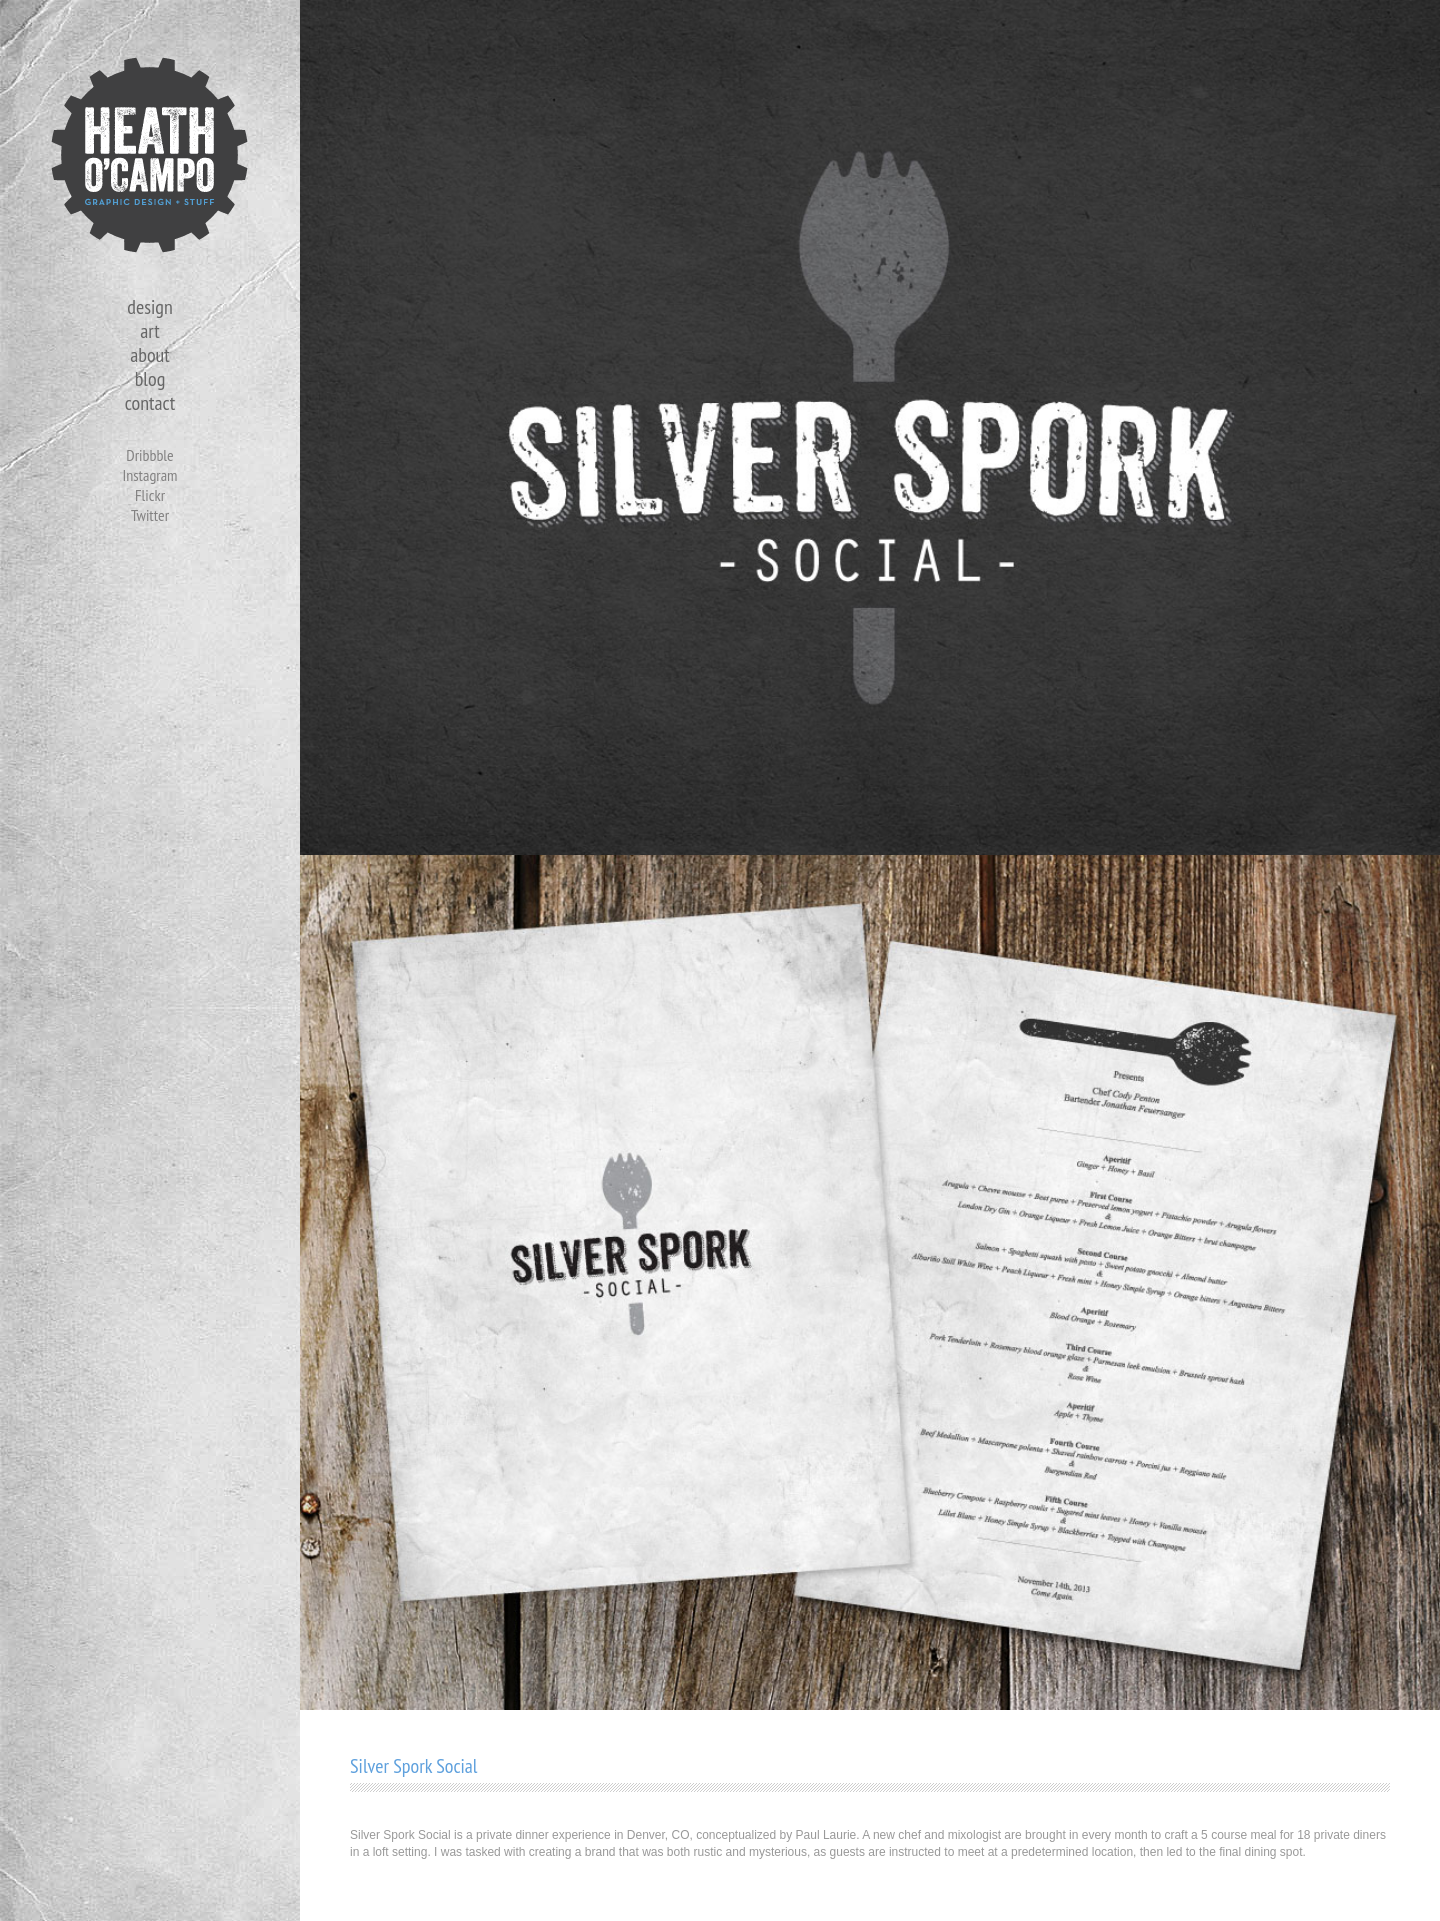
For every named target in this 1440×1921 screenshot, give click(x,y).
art (149, 331)
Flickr (150, 495)
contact (150, 403)
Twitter (150, 515)
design (149, 307)
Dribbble (149, 455)
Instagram (149, 475)
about (150, 355)
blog (150, 379)
